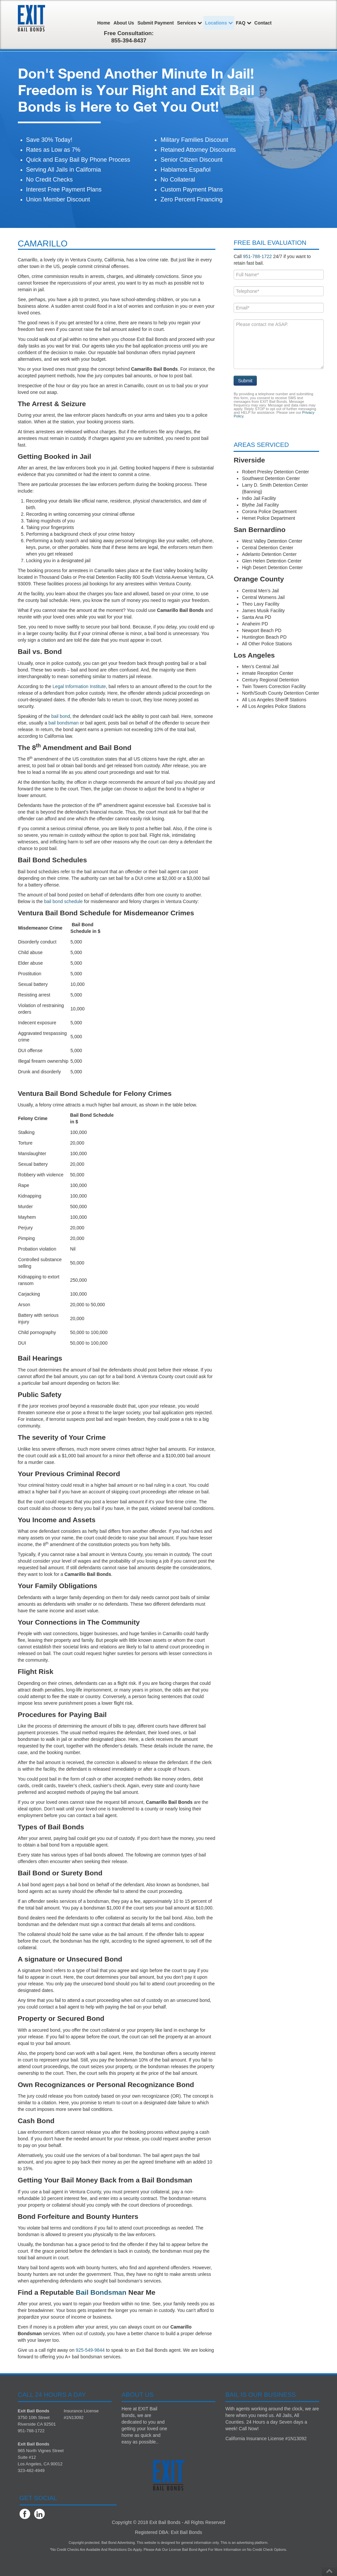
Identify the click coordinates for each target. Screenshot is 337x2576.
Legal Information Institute (79, 686)
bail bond (60, 716)
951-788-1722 (257, 256)
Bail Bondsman (101, 2292)
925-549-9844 (90, 2350)
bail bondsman (63, 722)
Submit (245, 380)
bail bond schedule (63, 901)
